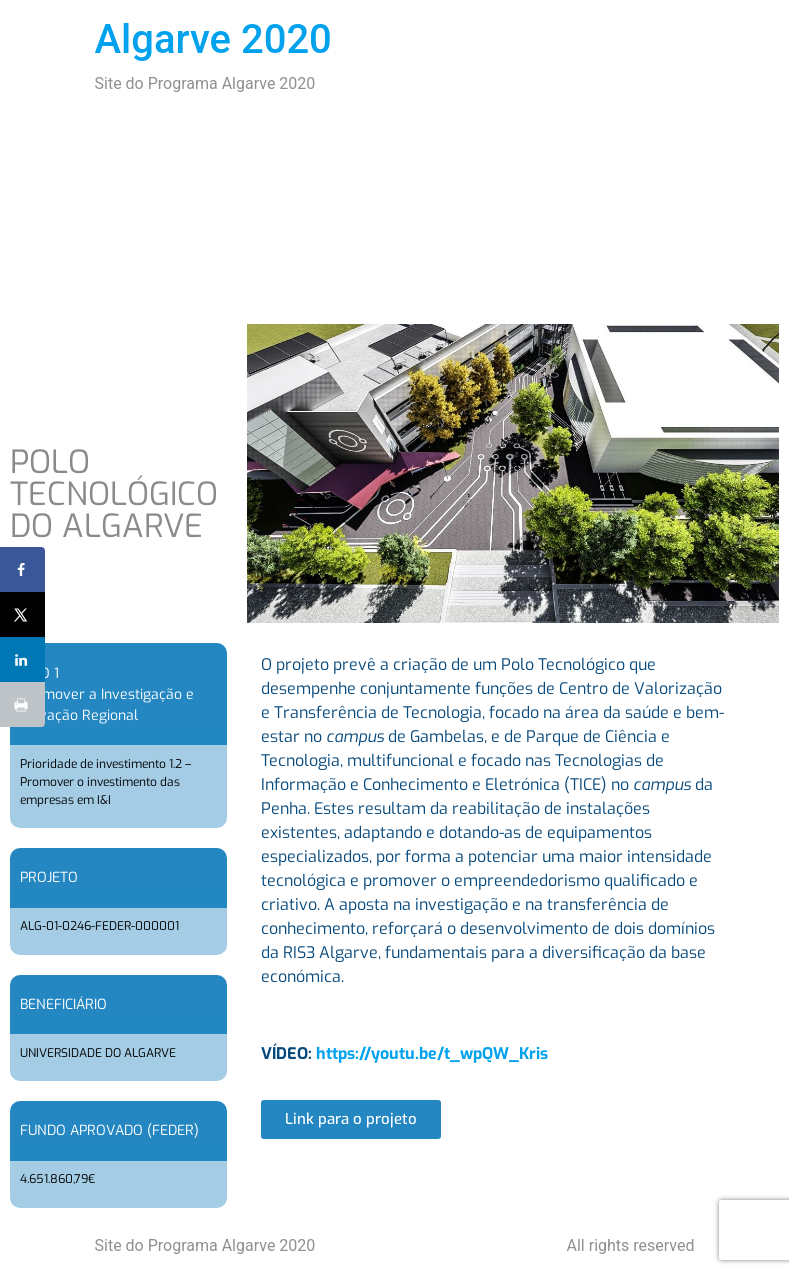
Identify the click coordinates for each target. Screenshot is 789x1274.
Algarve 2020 (213, 39)
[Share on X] (22, 614)
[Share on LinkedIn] (22, 659)
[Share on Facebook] (22, 569)
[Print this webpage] (22, 704)
